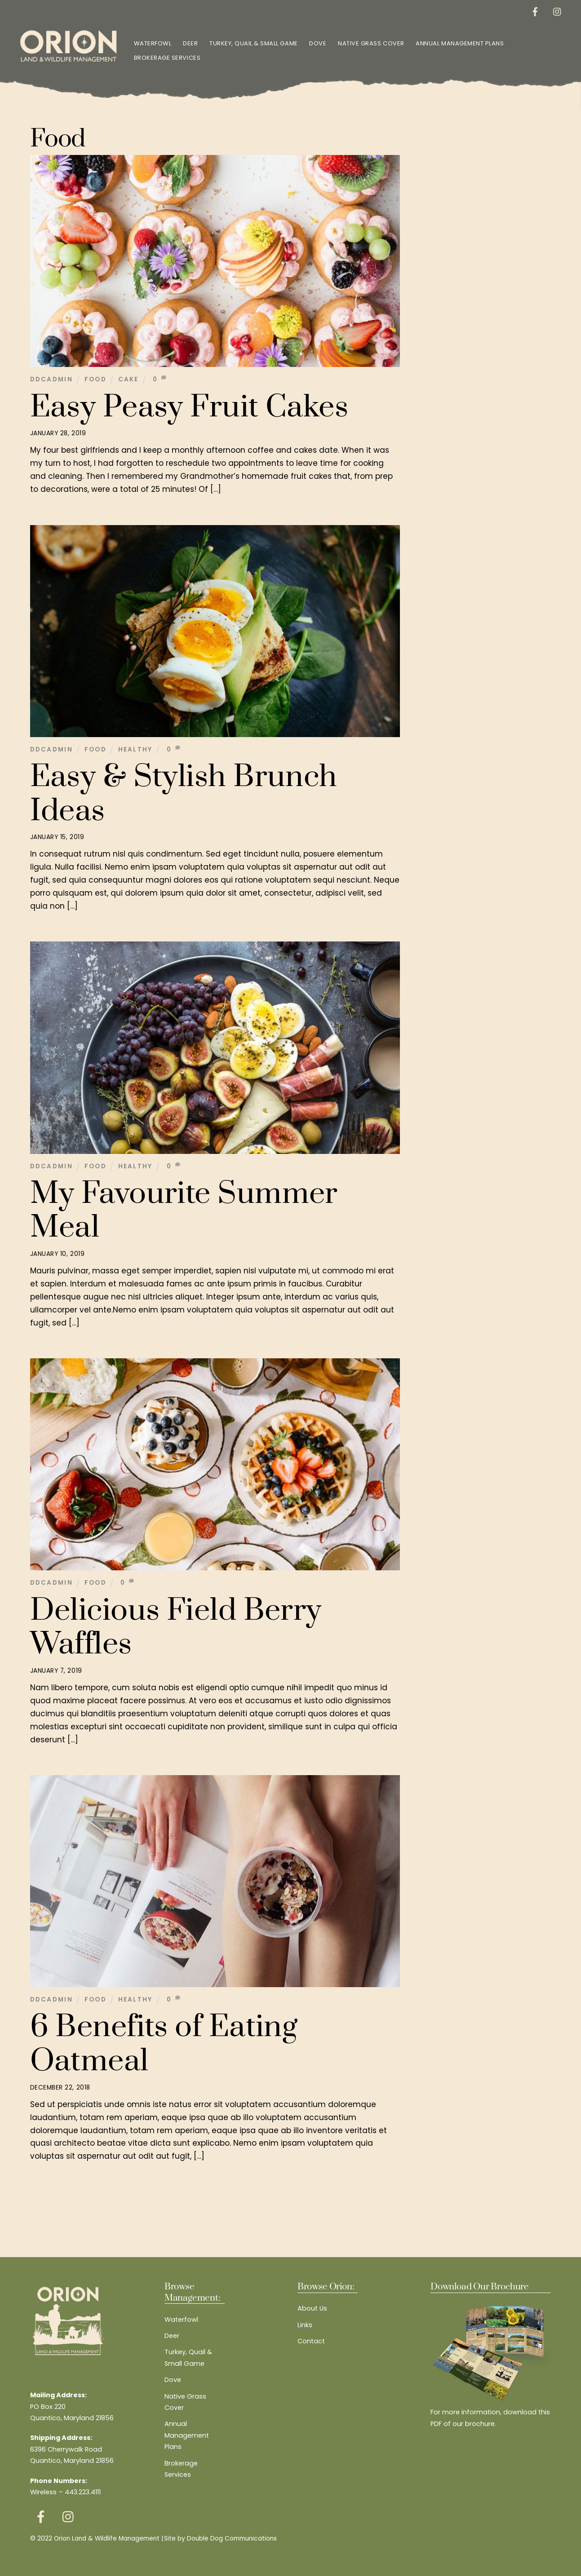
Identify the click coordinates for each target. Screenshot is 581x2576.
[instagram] (557, 10)
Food (95, 379)
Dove (318, 43)
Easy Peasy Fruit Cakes (189, 407)
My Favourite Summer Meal (184, 1211)
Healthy (135, 749)
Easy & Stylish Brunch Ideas (183, 794)
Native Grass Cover (371, 43)
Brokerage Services (167, 57)
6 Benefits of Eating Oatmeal (164, 2044)
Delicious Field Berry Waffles (176, 1627)
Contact (311, 2341)
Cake (128, 379)
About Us (312, 2308)
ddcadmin (51, 379)
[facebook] (535, 10)
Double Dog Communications (232, 2538)
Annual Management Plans (460, 43)
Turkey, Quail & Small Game (254, 43)
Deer (190, 43)
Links (304, 2324)
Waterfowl (153, 43)
